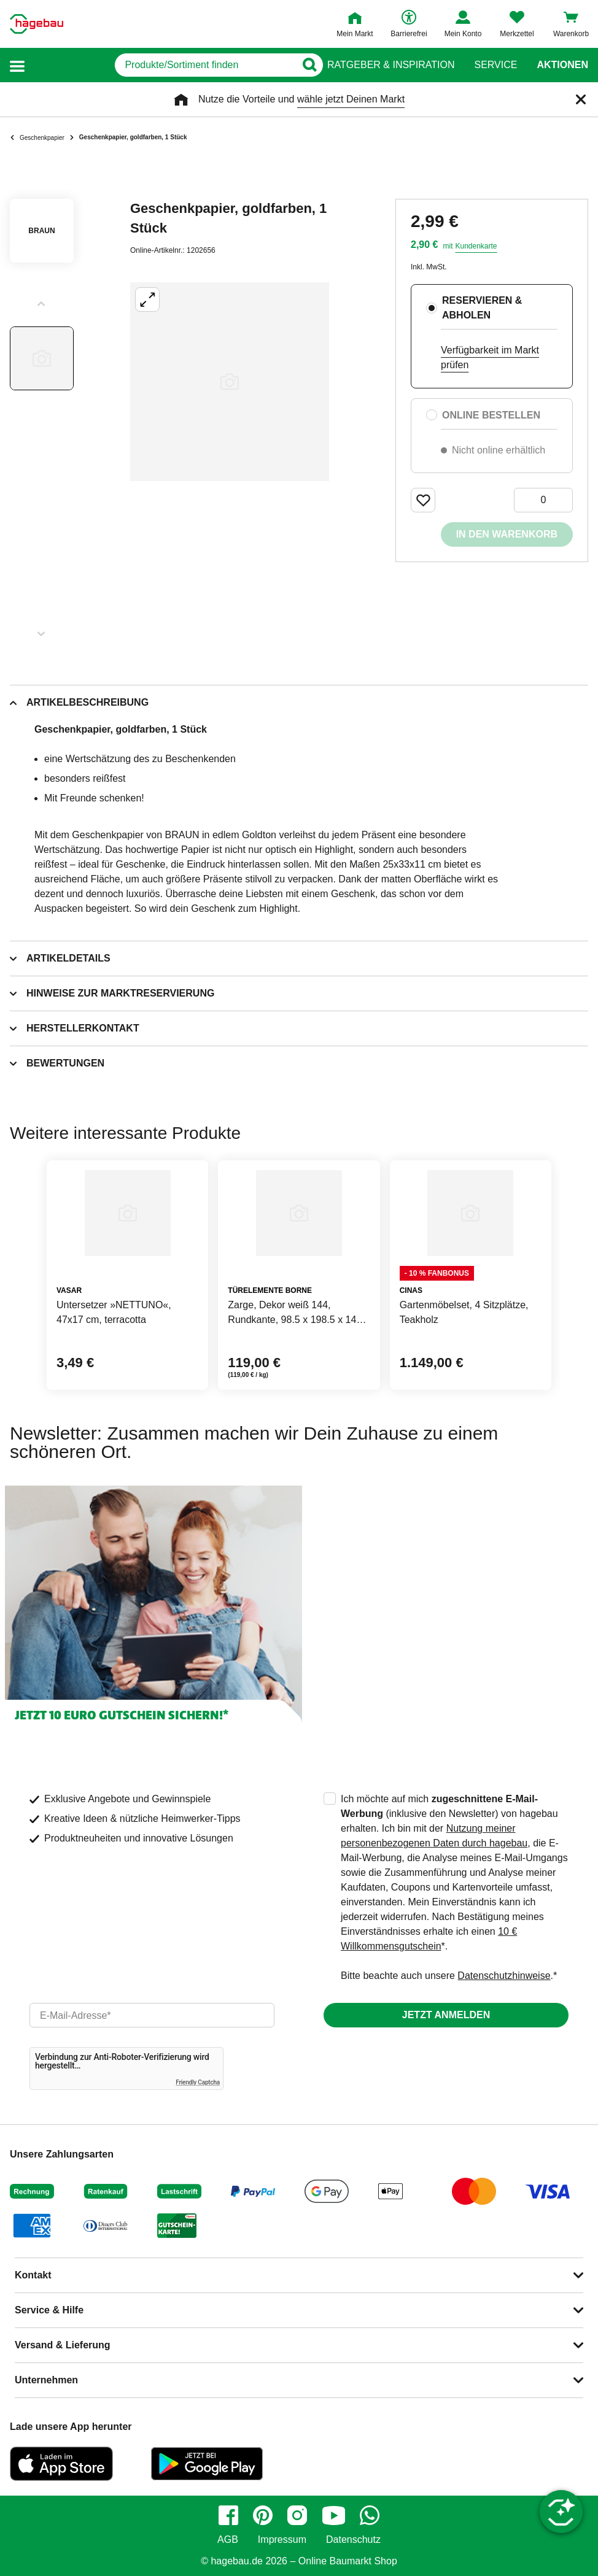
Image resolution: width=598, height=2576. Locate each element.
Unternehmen (46, 2380)
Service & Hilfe (49, 2310)
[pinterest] (263, 2515)
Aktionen (562, 65)
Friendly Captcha (198, 2082)
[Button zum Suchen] (303, 65)
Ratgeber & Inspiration (390, 65)
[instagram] (297, 2515)
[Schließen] (580, 99)
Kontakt (33, 2275)
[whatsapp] (369, 2515)
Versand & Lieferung (63, 2345)
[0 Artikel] (543, 500)
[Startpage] (36, 24)
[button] (17, 65)
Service (495, 65)
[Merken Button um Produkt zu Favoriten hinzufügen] (423, 500)
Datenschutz (353, 2540)
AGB (227, 2540)
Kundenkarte (476, 246)
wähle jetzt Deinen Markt (351, 99)
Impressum (282, 2540)
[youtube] (333, 2515)
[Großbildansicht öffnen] (229, 381)
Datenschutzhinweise (503, 1975)
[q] (162, 65)
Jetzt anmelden (446, 2015)
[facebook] (228, 2515)
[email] (152, 2015)
